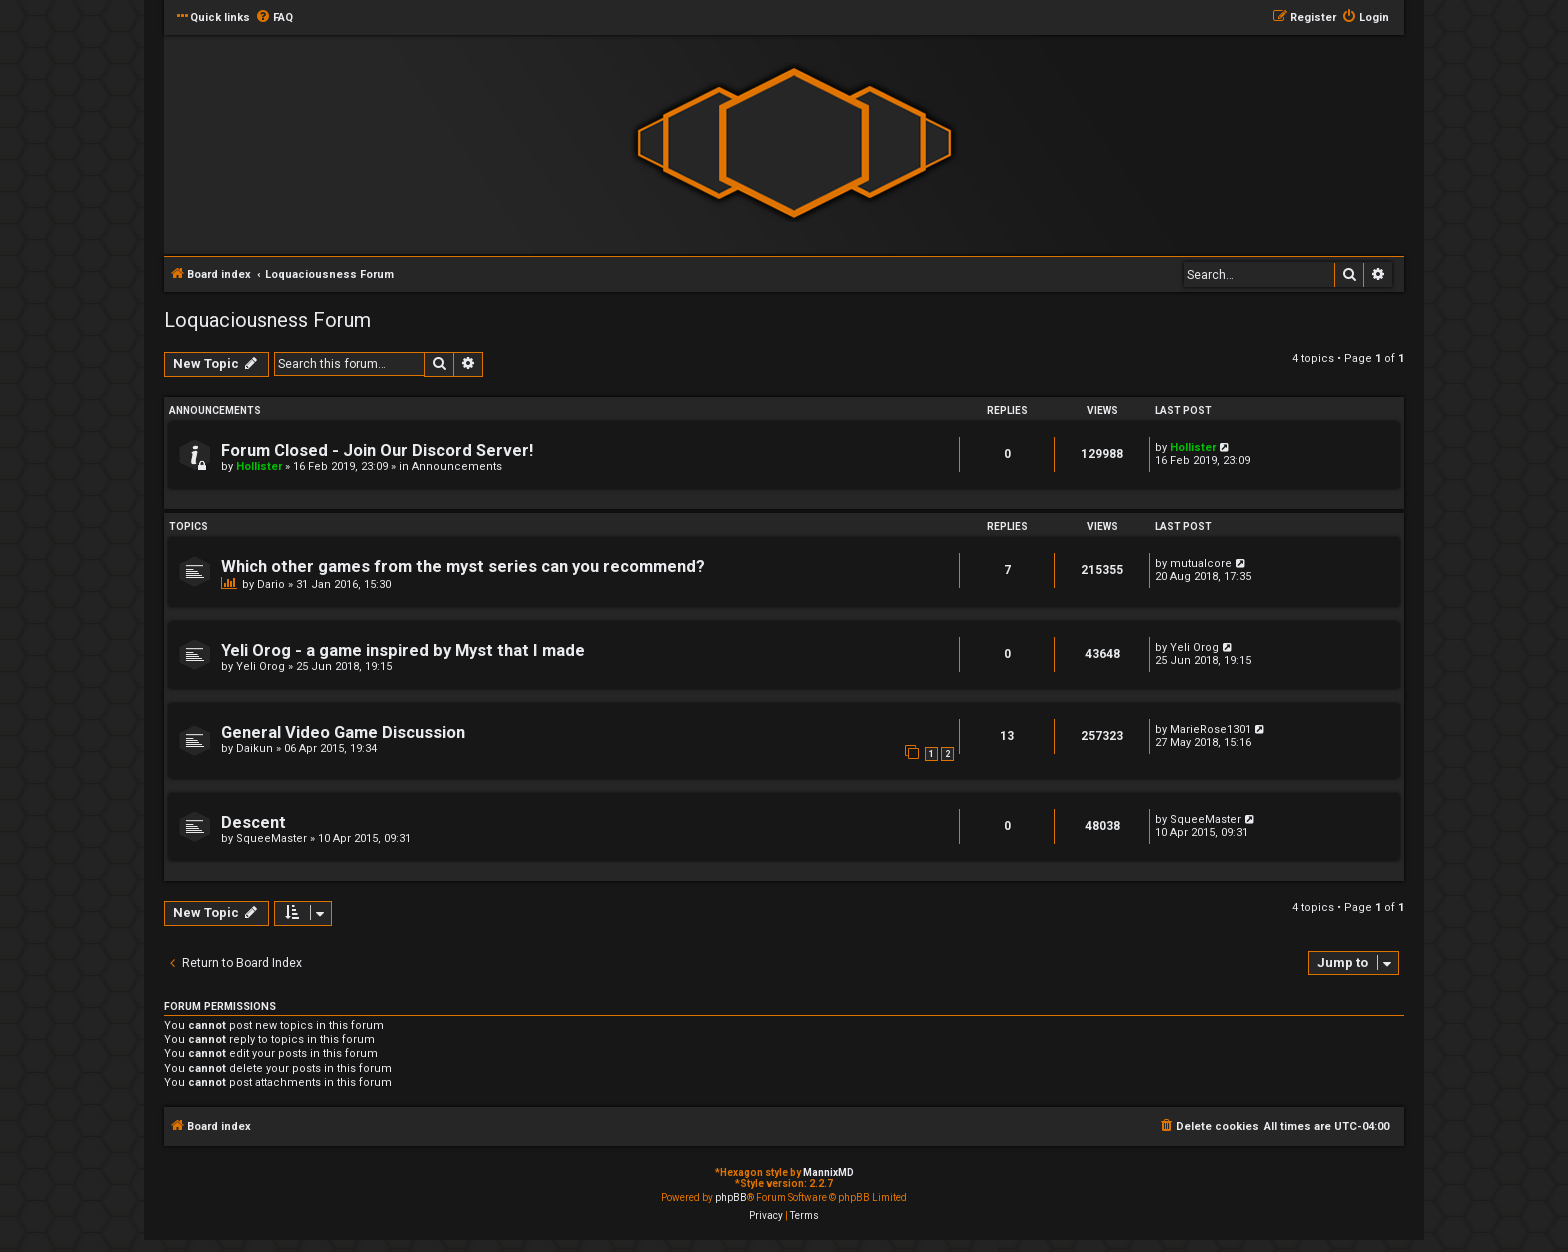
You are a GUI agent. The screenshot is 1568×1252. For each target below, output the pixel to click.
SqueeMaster (271, 838)
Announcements (457, 466)
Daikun (254, 748)
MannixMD (828, 1172)
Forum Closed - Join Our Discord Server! (377, 450)
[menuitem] (274, 18)
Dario (271, 584)
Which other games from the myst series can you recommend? (463, 566)
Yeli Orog (260, 666)
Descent (253, 822)
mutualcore (1201, 563)
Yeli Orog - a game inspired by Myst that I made (403, 650)
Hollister (259, 466)
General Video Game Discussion (343, 732)
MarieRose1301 (1210, 729)
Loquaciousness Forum (267, 320)
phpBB (731, 1197)
